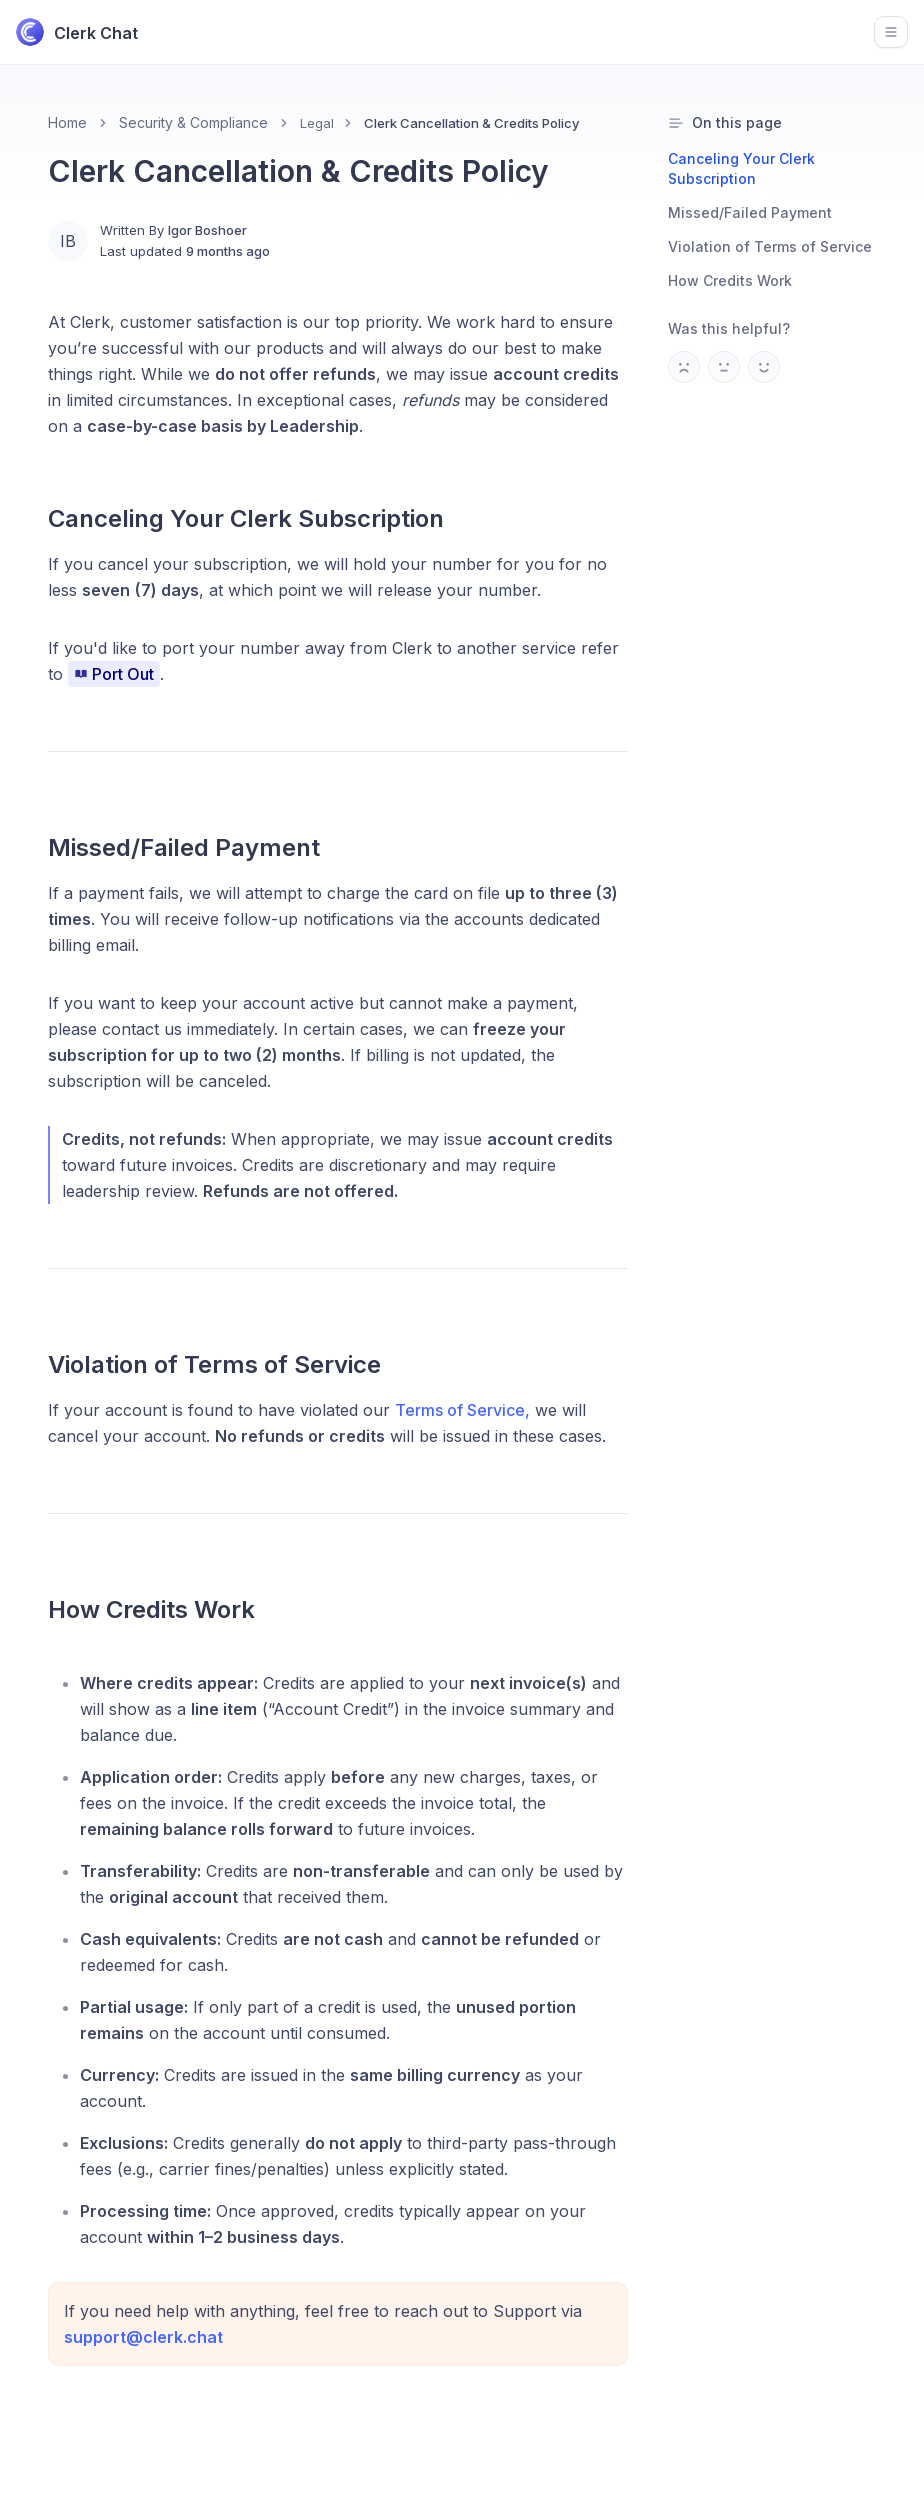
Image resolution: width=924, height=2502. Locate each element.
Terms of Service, (462, 1410)
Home (67, 122)
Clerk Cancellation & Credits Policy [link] (471, 123)
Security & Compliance (193, 122)
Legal (317, 123)
